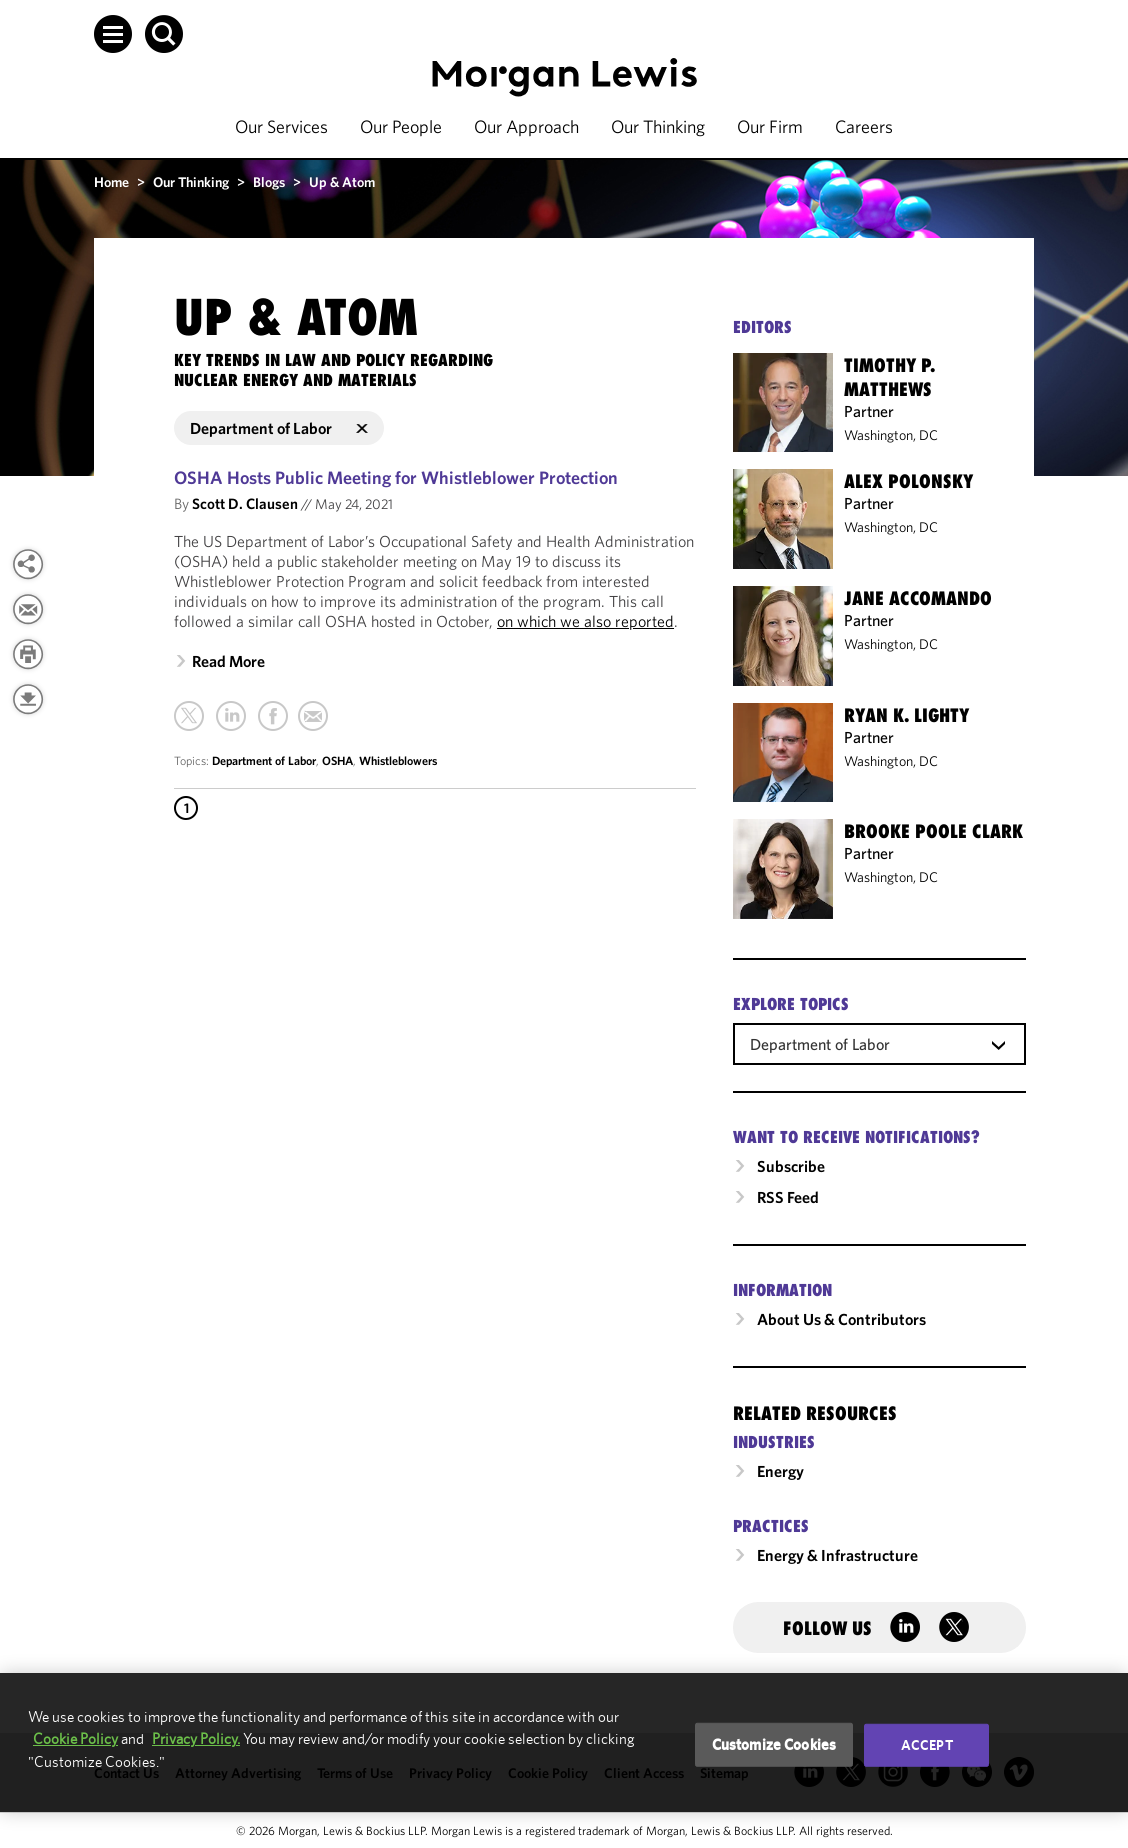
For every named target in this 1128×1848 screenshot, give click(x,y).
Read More (228, 661)
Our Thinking (658, 126)
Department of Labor (264, 760)
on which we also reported (585, 621)
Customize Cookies (774, 1744)
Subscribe (791, 1166)
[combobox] (879, 1043)
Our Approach (526, 126)
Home (111, 182)
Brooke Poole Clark (933, 831)
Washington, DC (891, 435)
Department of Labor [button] (279, 428)
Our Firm (770, 126)
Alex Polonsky (908, 481)
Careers (864, 126)
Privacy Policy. (196, 1738)
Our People (401, 126)
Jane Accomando (918, 598)
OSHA (337, 760)
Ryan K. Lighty (906, 715)
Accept (927, 1745)
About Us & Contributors (841, 1319)
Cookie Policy (75, 1738)
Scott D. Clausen (245, 503)
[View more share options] (28, 564)
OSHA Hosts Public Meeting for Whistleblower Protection (396, 477)
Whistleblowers (398, 760)
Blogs (269, 182)
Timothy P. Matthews (889, 377)
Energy (780, 1471)
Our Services (281, 126)
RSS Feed (788, 1197)
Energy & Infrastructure (837, 1555)
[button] (113, 34)
